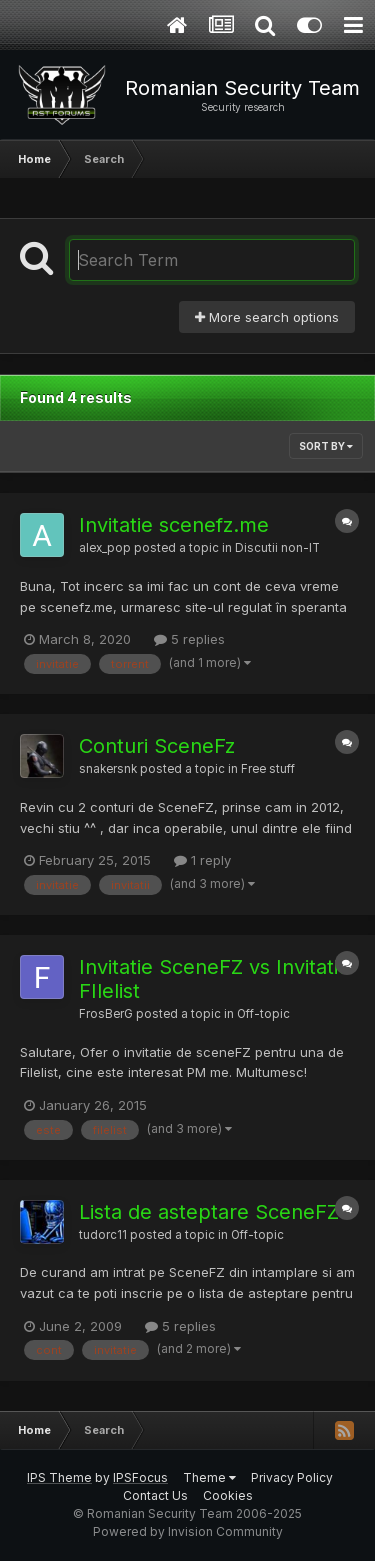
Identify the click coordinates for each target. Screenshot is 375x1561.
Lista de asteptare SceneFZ (209, 1212)
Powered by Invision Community (188, 1531)
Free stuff (268, 769)
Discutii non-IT (277, 548)
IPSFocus (140, 1477)
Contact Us (155, 1495)
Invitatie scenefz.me (174, 525)
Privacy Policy (292, 1477)
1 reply (202, 860)
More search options (267, 317)
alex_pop (105, 548)
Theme (209, 1477)
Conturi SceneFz (157, 746)
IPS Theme (59, 1477)
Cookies (228, 1495)
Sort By (326, 446)
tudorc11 (103, 1235)
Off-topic (263, 1014)
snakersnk (108, 769)
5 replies (189, 639)
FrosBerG (106, 1014)
